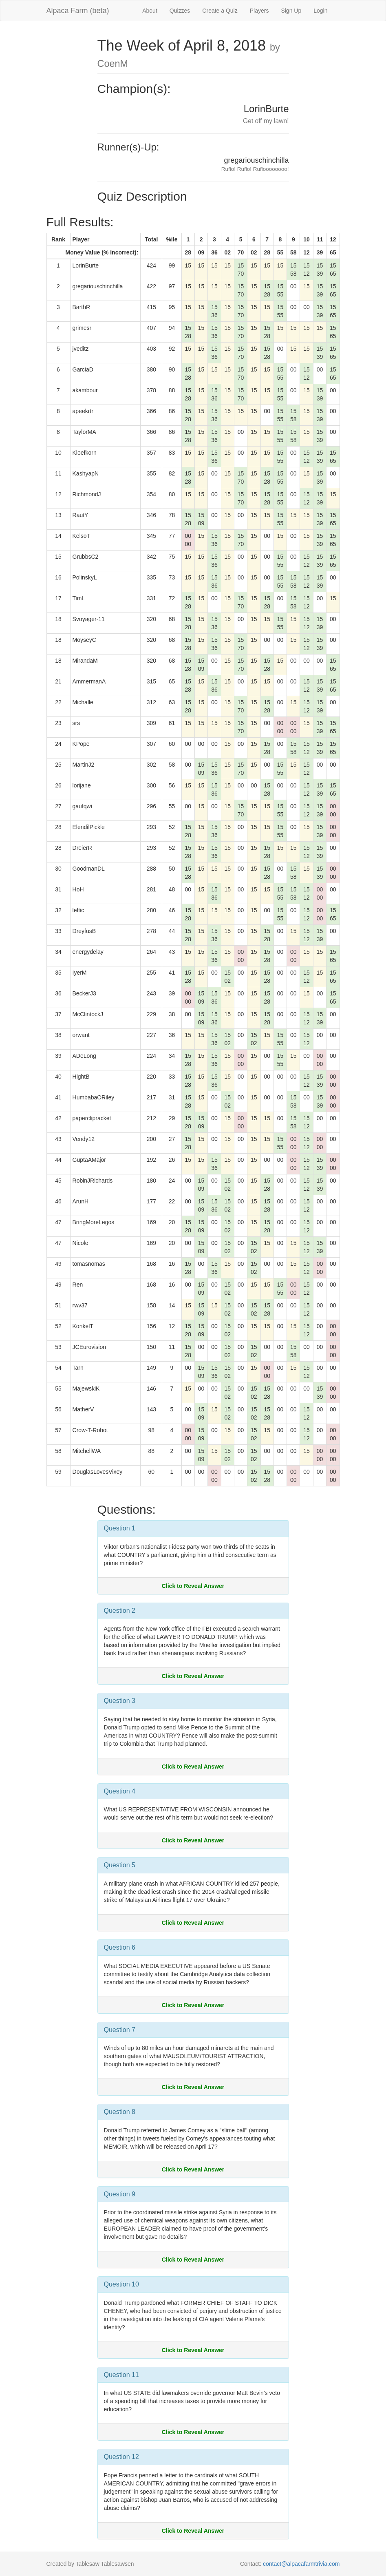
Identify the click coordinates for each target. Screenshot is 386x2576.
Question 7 (119, 2029)
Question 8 (119, 2111)
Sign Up (291, 10)
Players (259, 10)
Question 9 (119, 2194)
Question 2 (119, 1610)
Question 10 (121, 2284)
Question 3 (119, 1700)
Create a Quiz (219, 10)
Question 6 (119, 1947)
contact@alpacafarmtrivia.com (301, 2564)
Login (320, 10)
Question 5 (119, 1865)
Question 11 (121, 2374)
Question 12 (121, 2456)
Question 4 (119, 1791)
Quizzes (180, 10)
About (149, 10)
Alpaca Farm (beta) (77, 11)
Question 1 (119, 1528)
